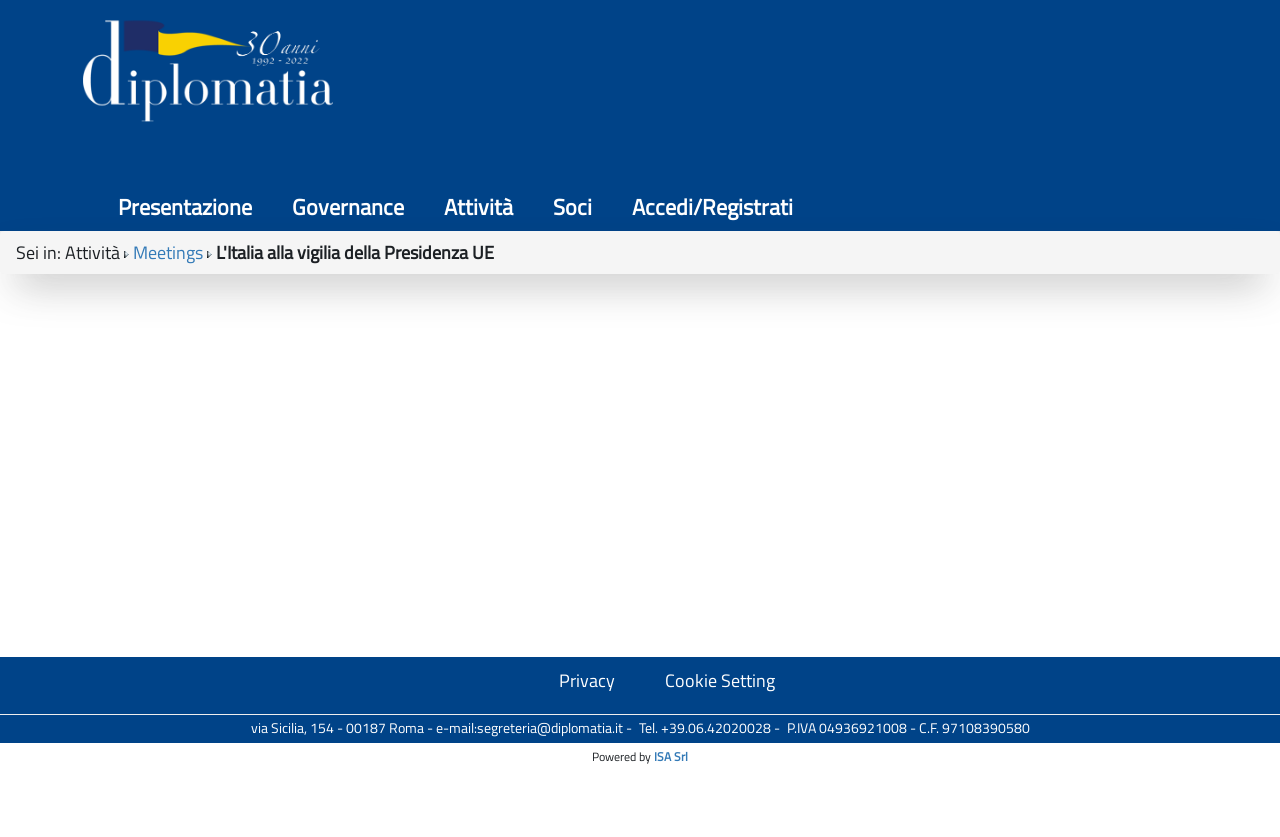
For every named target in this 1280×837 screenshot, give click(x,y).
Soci (1009, 80)
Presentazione (622, 80)
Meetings (168, 180)
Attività (915, 80)
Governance (785, 80)
